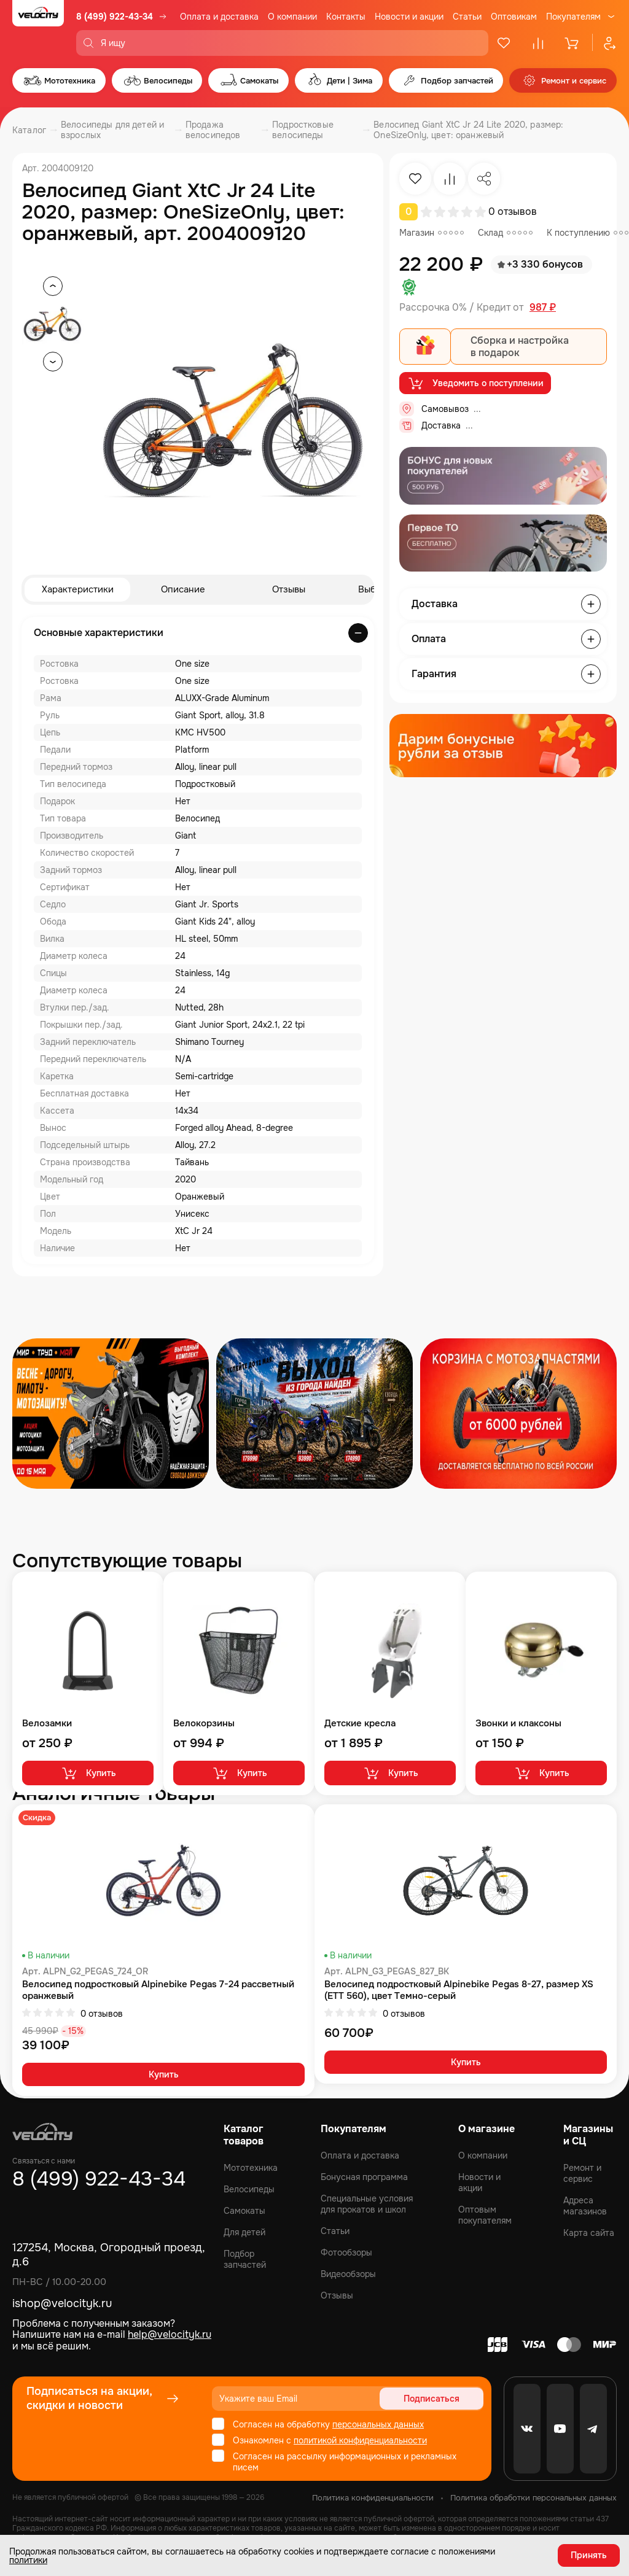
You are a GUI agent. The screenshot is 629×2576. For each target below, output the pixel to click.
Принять (589, 2554)
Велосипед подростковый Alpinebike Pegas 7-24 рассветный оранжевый (158, 1991)
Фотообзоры (346, 2252)
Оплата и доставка (219, 16)
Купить (88, 1773)
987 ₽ (542, 307)
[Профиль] (604, 43)
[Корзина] (572, 43)
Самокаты (244, 2210)
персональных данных (378, 2424)
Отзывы (289, 589)
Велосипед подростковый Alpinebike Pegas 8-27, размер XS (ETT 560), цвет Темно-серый (458, 1991)
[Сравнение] (538, 43)
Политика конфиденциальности (373, 2498)
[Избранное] (503, 43)
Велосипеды (249, 2189)
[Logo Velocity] (38, 28)
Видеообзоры (348, 2273)
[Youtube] (560, 2428)
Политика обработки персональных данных (533, 2498)
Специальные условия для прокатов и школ (367, 2204)
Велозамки (47, 1724)
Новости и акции (409, 16)
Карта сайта (588, 2232)
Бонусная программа (364, 2176)
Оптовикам (514, 16)
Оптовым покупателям (485, 2215)
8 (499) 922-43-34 (114, 16)
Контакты (345, 16)
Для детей (244, 2232)
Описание (183, 589)
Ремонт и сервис (582, 2173)
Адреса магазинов (585, 2206)
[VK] (527, 2428)
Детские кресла (360, 1724)
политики (28, 2558)
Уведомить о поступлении (475, 384)
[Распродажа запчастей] (110, 1414)
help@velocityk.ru (169, 2334)
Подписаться (436, 2398)
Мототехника (251, 2167)
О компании (292, 16)
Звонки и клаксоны (518, 1724)
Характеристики (77, 589)
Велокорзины (204, 1724)
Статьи (467, 16)
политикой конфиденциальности (360, 2440)
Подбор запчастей (245, 2259)
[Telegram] (593, 2428)
